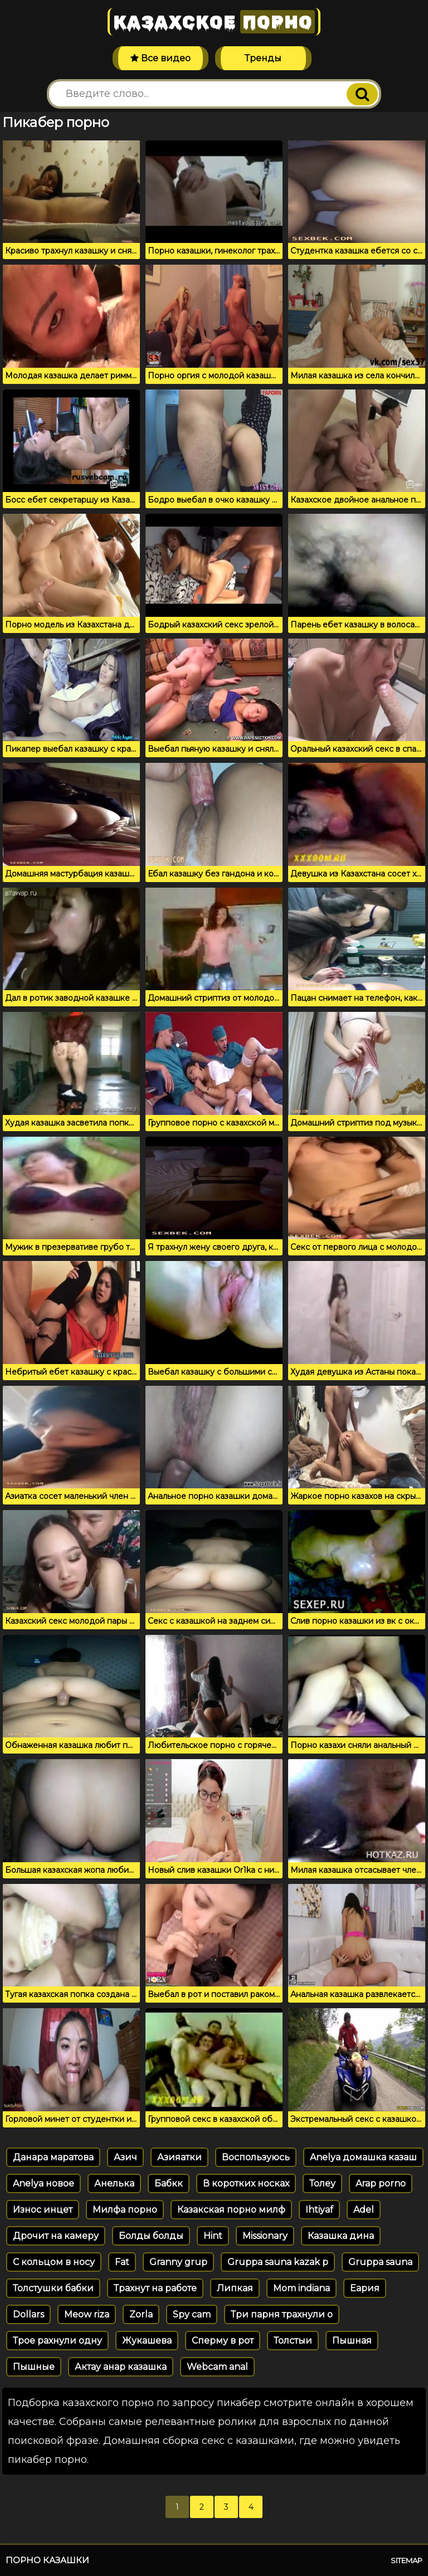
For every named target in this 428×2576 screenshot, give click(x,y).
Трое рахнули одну (57, 2340)
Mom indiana (301, 2288)
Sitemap (406, 2560)
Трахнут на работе (155, 2288)
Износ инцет (42, 2209)
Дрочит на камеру (56, 2236)
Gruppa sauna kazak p (277, 2262)
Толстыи (293, 2340)
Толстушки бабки (53, 2288)
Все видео (160, 58)
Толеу (322, 2183)
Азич (125, 2157)
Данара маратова (53, 2157)
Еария (365, 2288)
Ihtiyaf (319, 2209)
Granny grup (178, 2262)
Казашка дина (341, 2236)
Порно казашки (47, 2560)
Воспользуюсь (256, 2157)
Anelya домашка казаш (363, 2157)
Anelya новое (43, 2183)
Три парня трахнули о (282, 2314)
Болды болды (151, 2236)
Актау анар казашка (121, 2366)
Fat (122, 2262)
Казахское (214, 21)
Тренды (263, 58)
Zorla (141, 2314)
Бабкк (168, 2183)
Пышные (34, 2366)
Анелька (114, 2183)
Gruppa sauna (380, 2262)
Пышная (352, 2340)
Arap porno (381, 2183)
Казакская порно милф (231, 2209)
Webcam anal (217, 2366)
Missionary (265, 2236)
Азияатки (179, 2157)
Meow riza (86, 2314)
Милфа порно (125, 2209)
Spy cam (192, 2314)
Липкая (235, 2288)
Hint (212, 2236)
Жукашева (147, 2340)
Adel (363, 2209)
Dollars (28, 2314)
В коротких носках (246, 2183)
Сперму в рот (223, 2340)
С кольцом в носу (54, 2262)
